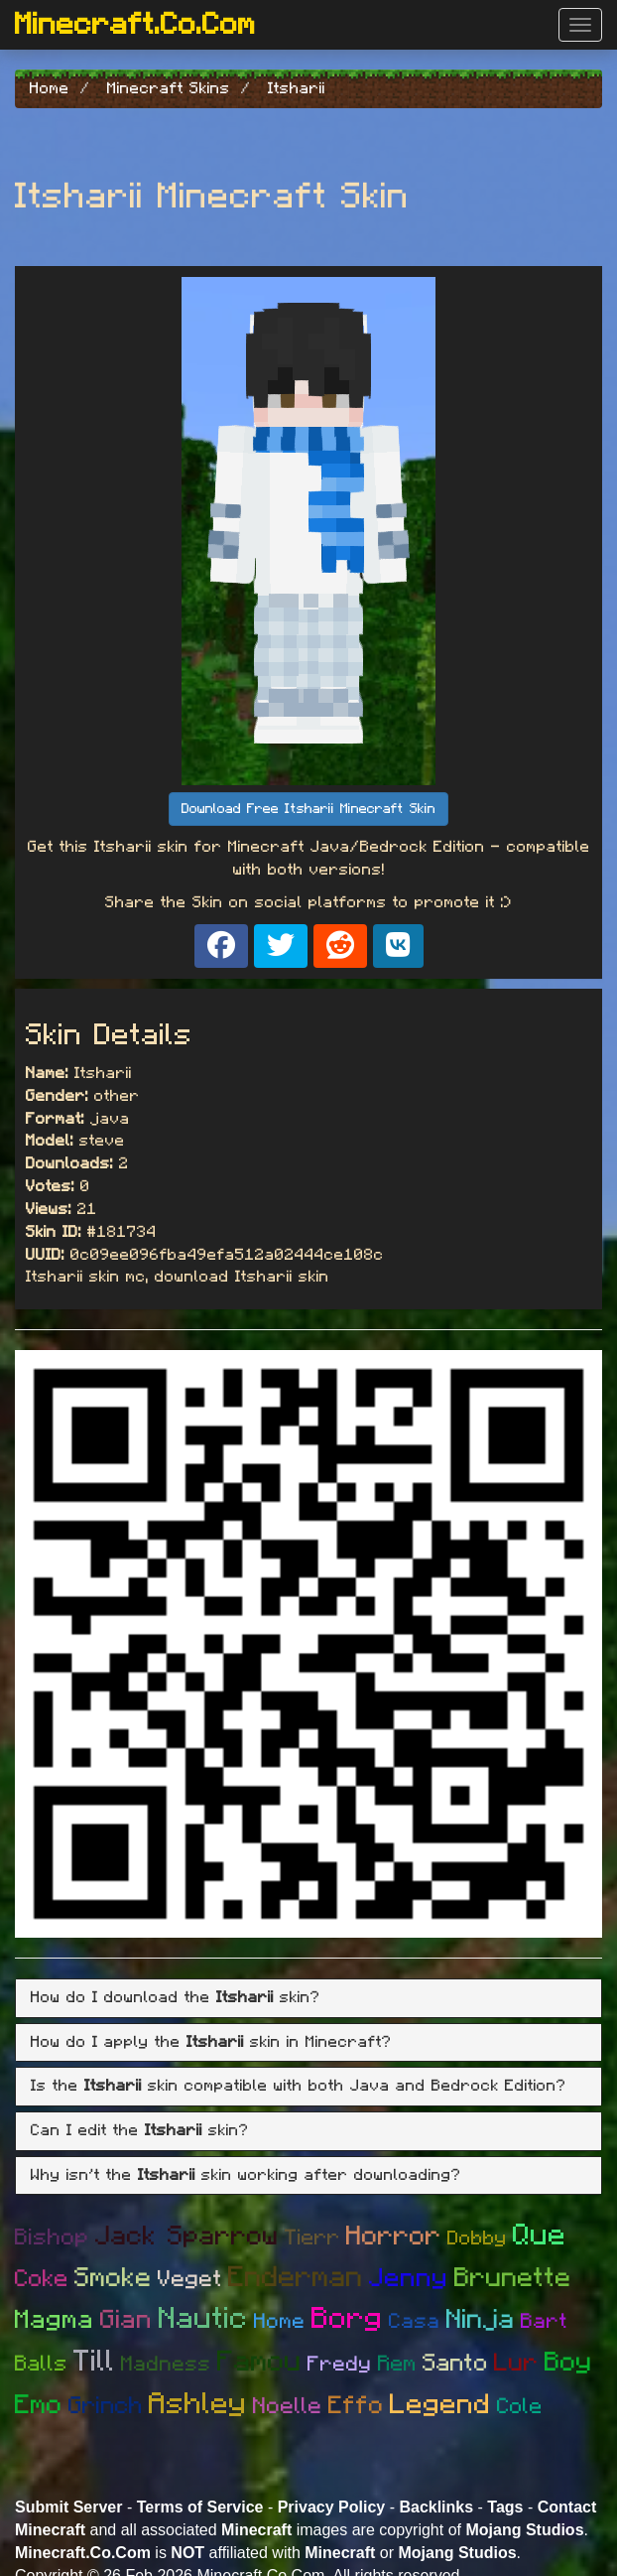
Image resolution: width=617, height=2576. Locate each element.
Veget (190, 2279)
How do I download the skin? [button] (175, 1997)
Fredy (340, 2364)
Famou (259, 2362)
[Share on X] (281, 946)
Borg (347, 2319)
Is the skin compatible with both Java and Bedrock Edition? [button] (298, 2086)
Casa (414, 2321)
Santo (455, 2363)
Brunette (512, 2277)
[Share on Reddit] (340, 946)
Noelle (287, 2406)
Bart (544, 2321)
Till (94, 2361)
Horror (393, 2236)
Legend (440, 2405)
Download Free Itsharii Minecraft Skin (308, 809)
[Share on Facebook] (221, 946)
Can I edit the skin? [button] (140, 2130)
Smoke (113, 2277)
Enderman (295, 2277)
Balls (41, 2363)
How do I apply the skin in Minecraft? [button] (211, 2042)
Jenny (408, 2278)
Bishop (52, 2238)
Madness (166, 2364)
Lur (516, 2363)
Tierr (312, 2237)
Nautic (203, 2319)
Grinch (105, 2406)
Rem (397, 2363)
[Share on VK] (398, 946)
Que (539, 2235)
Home (280, 2321)
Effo (356, 2405)
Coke (41, 2279)
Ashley (198, 2404)
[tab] (308, 1998)
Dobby (477, 2238)
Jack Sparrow (187, 2236)
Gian (126, 2320)
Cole (520, 2406)
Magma (54, 2320)
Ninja (480, 2319)
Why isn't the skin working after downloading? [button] (246, 2175)
